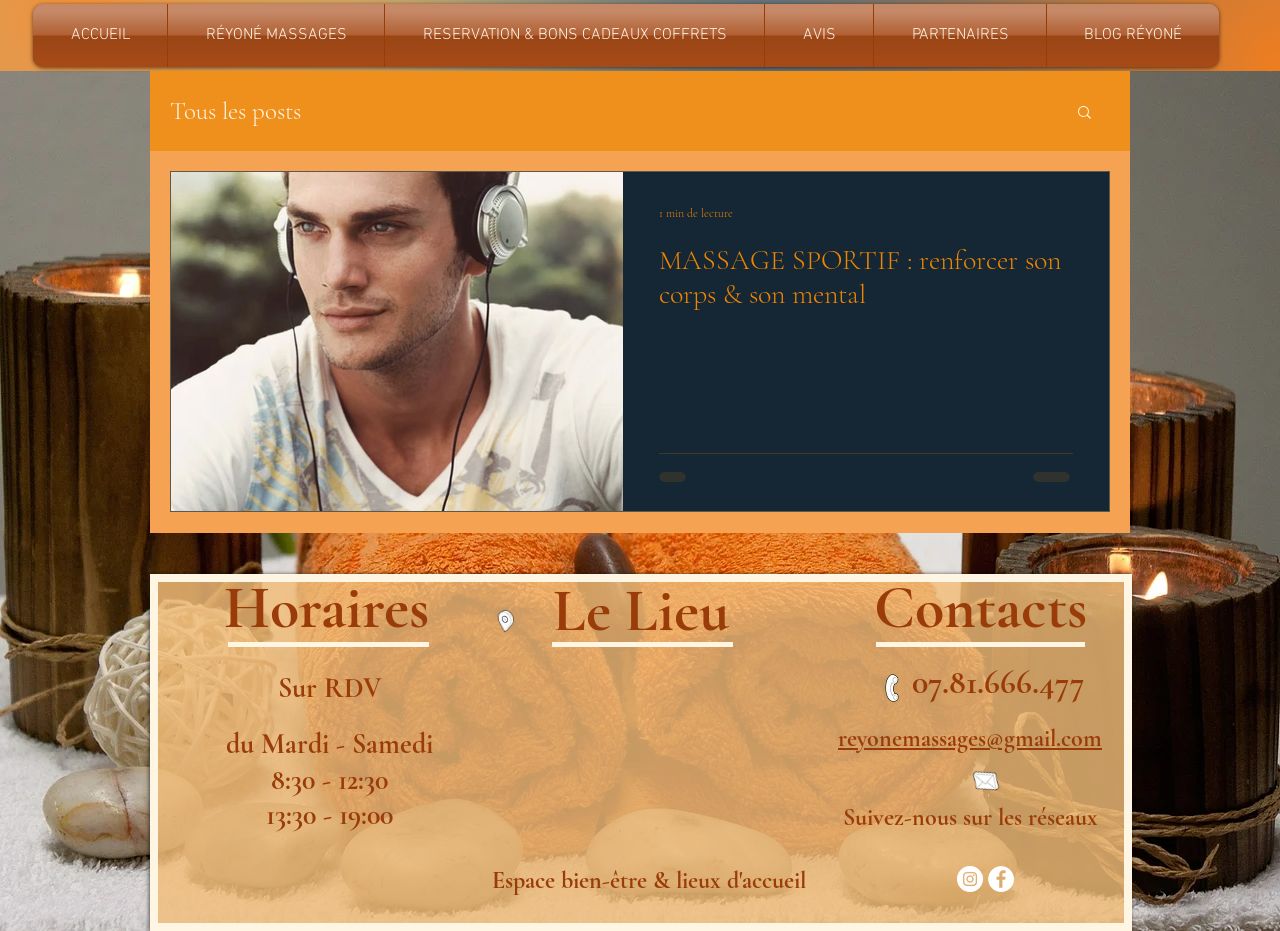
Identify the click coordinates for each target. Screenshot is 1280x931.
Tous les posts (235, 111)
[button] (1084, 113)
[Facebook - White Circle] (1001, 879)
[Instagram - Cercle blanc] (970, 879)
